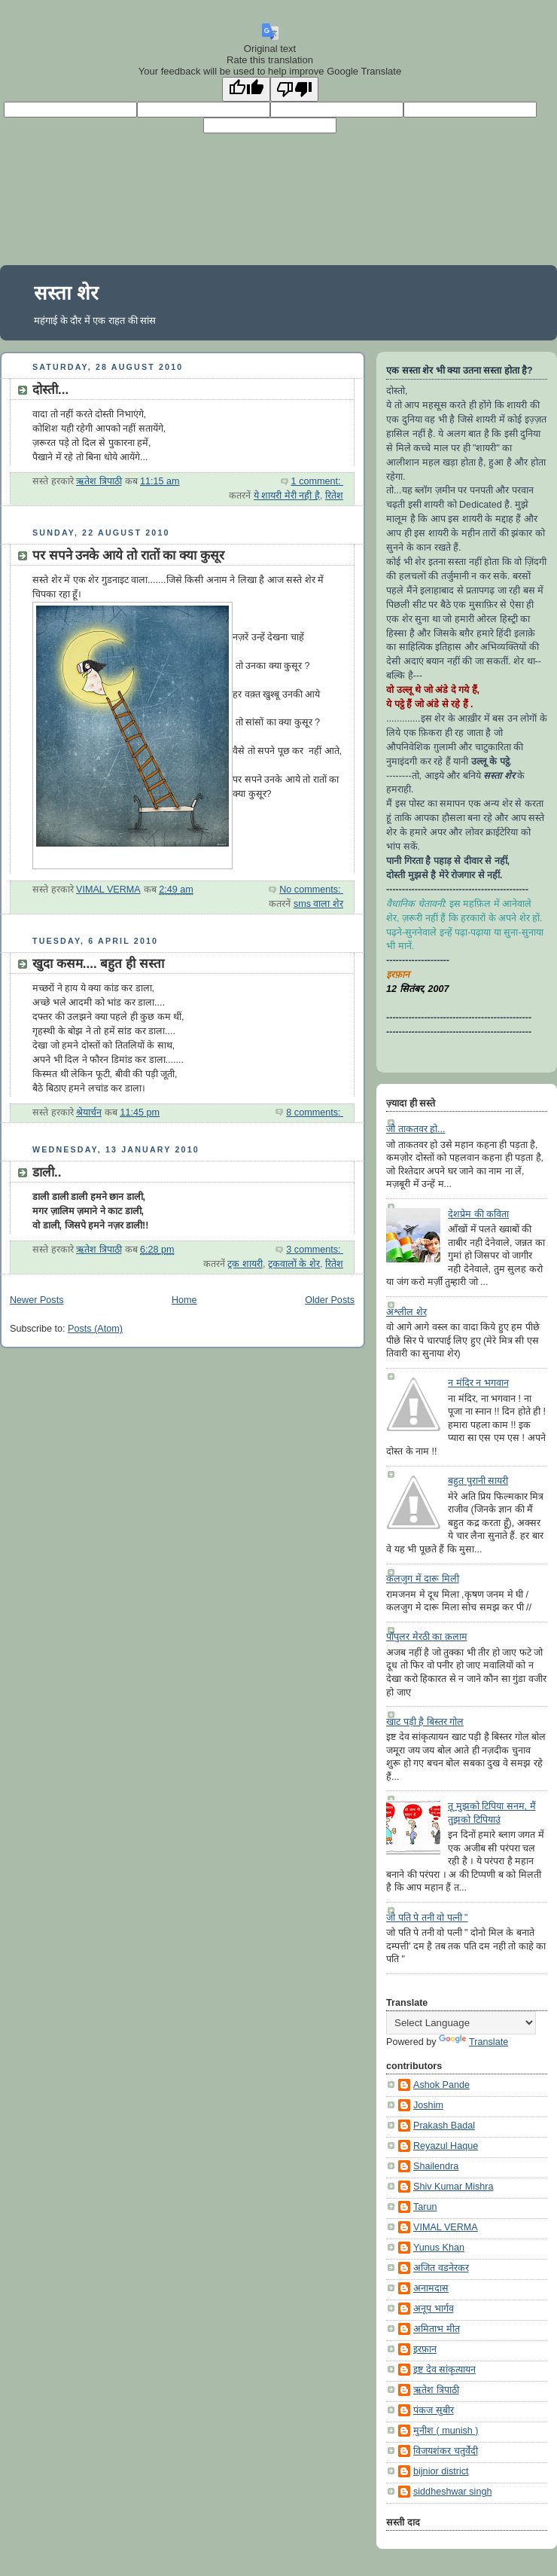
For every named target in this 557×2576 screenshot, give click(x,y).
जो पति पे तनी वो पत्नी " (427, 1917)
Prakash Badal (444, 2125)
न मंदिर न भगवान (478, 1383)
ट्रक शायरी (245, 1264)
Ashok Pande (441, 2085)
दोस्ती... (50, 390)
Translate (473, 2042)
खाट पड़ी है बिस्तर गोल (425, 1722)
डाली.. (46, 1172)
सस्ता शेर (66, 293)
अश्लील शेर (406, 1312)
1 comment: (317, 481)
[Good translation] (246, 89)
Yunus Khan (438, 2247)
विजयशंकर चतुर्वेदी (445, 2451)
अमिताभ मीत (436, 2329)
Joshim (428, 2105)
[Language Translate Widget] (461, 2022)
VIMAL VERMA (445, 2227)
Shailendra (435, 2166)
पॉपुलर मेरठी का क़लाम (426, 1636)
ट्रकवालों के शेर (294, 1264)
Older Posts (330, 1300)
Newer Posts (36, 1300)
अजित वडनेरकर (441, 2268)
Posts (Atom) (95, 1328)
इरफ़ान (425, 2349)
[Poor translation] (294, 89)
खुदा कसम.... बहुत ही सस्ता (98, 964)
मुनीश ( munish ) (446, 2430)
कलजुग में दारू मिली (422, 1578)
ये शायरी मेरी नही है (287, 495)
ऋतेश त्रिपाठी (436, 2390)
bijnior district (441, 2471)
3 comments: (314, 1249)
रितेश (334, 495)
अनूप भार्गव (433, 2308)
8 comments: (314, 1112)
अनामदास (431, 2288)
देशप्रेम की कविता (478, 1214)
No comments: (311, 889)
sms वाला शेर (318, 904)
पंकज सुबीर (433, 2410)
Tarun (425, 2207)
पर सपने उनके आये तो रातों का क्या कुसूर (128, 555)
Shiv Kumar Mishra (453, 2186)
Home (184, 1300)
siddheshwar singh (452, 2491)
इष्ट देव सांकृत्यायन (444, 2369)
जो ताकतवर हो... (416, 1129)
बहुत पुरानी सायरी (478, 1481)
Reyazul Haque (445, 2146)
